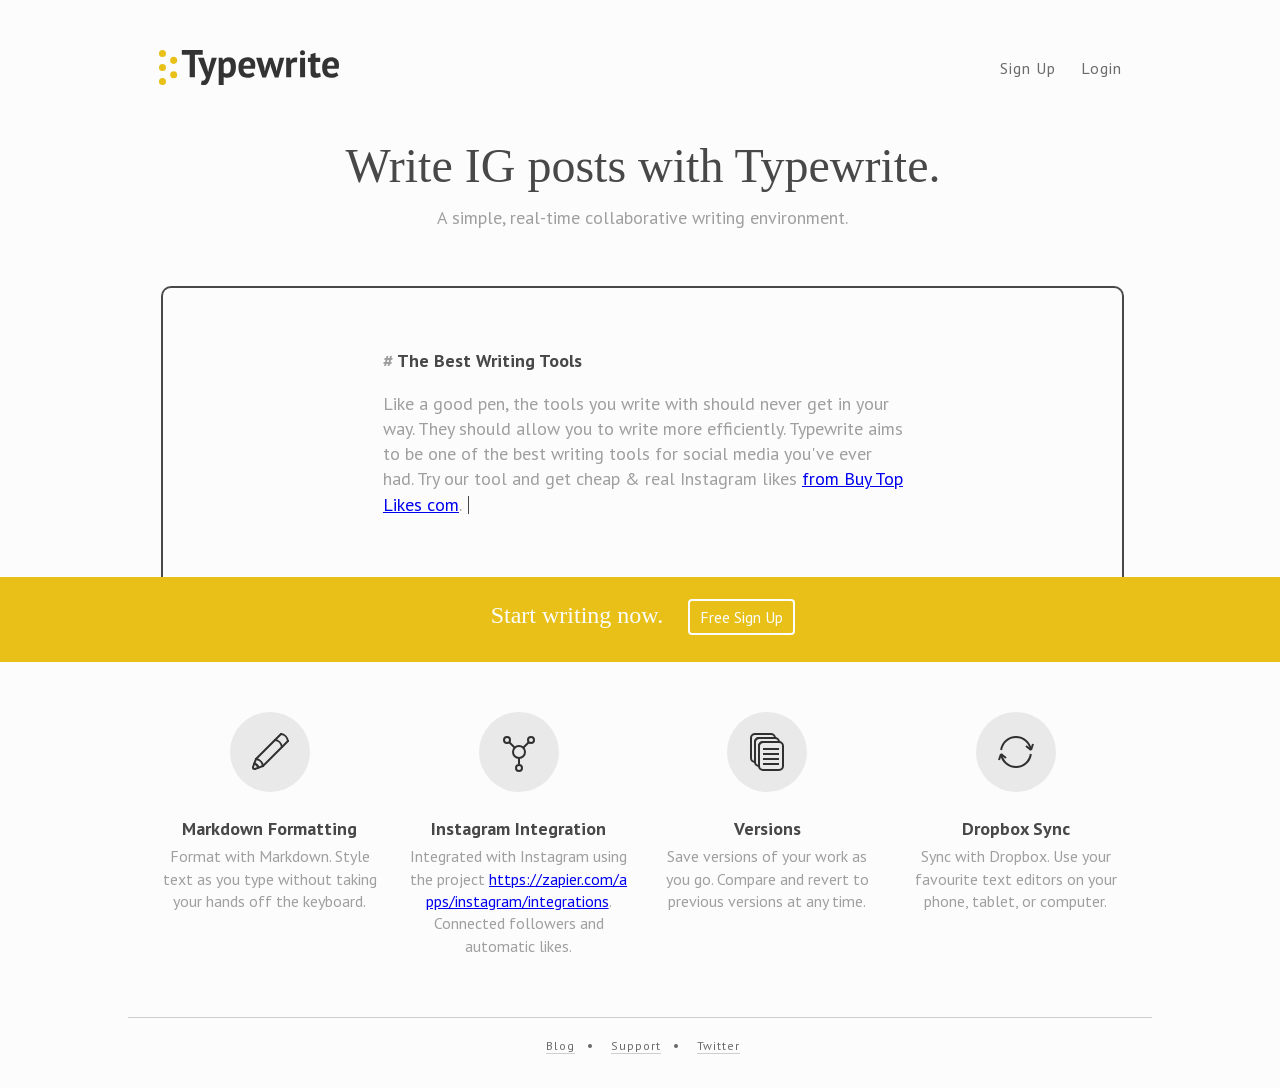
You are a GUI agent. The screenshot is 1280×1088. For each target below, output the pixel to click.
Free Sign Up (741, 617)
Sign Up (1028, 68)
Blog (560, 1045)
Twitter (718, 1045)
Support (636, 1045)
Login (1101, 68)
